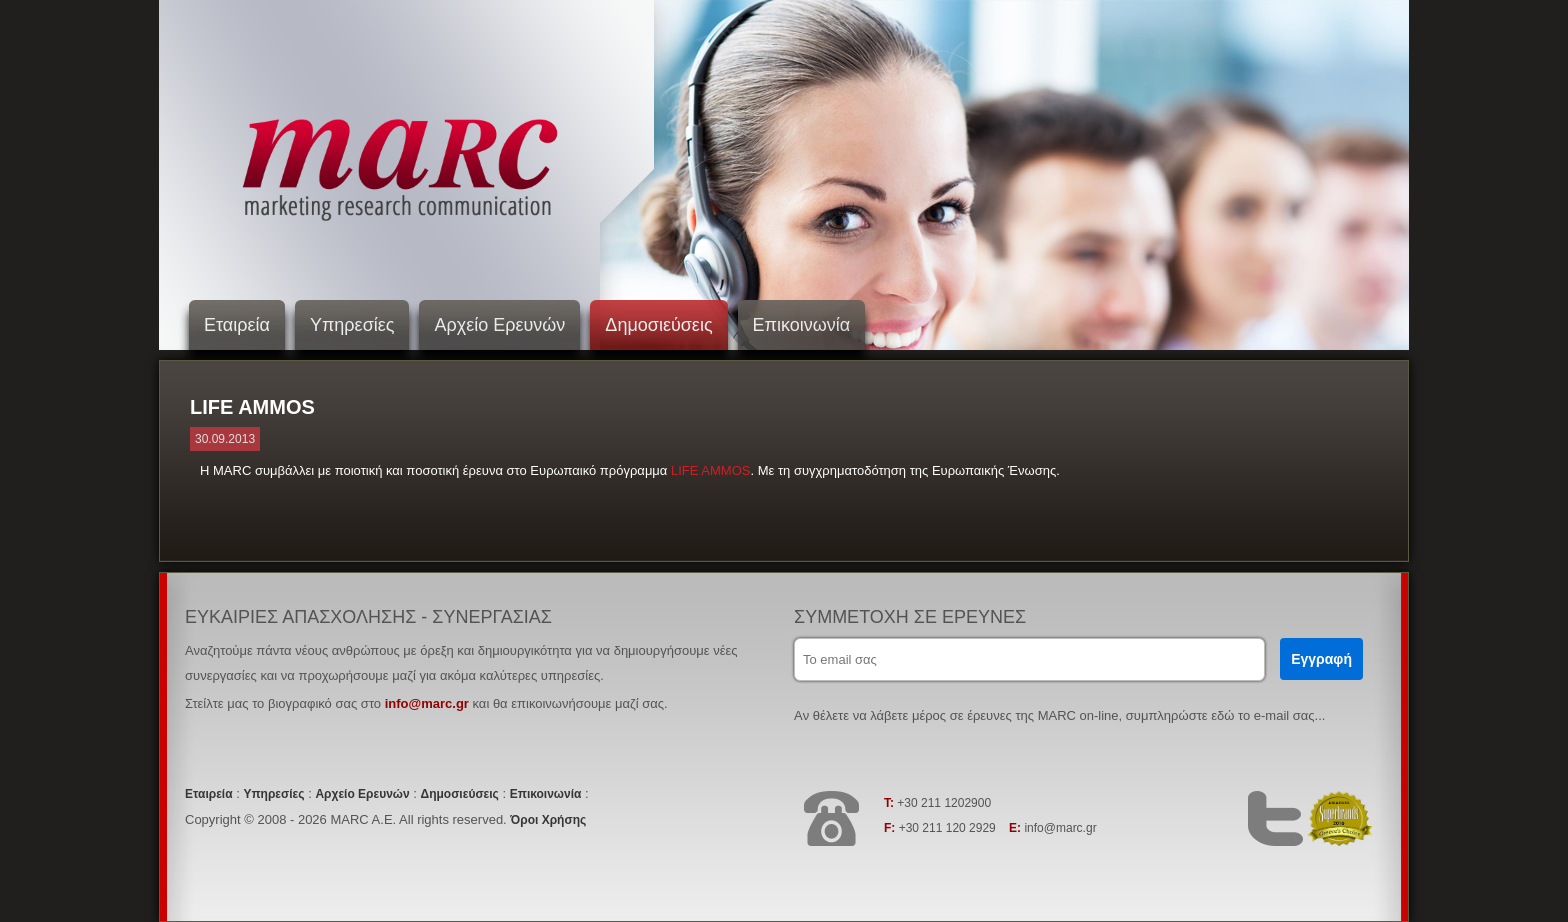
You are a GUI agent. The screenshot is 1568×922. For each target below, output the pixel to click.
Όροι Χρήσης (548, 820)
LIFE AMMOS (710, 470)
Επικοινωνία (802, 325)
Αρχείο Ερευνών (499, 325)
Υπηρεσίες (352, 325)
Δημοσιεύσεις (658, 325)
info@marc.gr (427, 703)
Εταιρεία (237, 325)
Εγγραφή (1321, 659)
